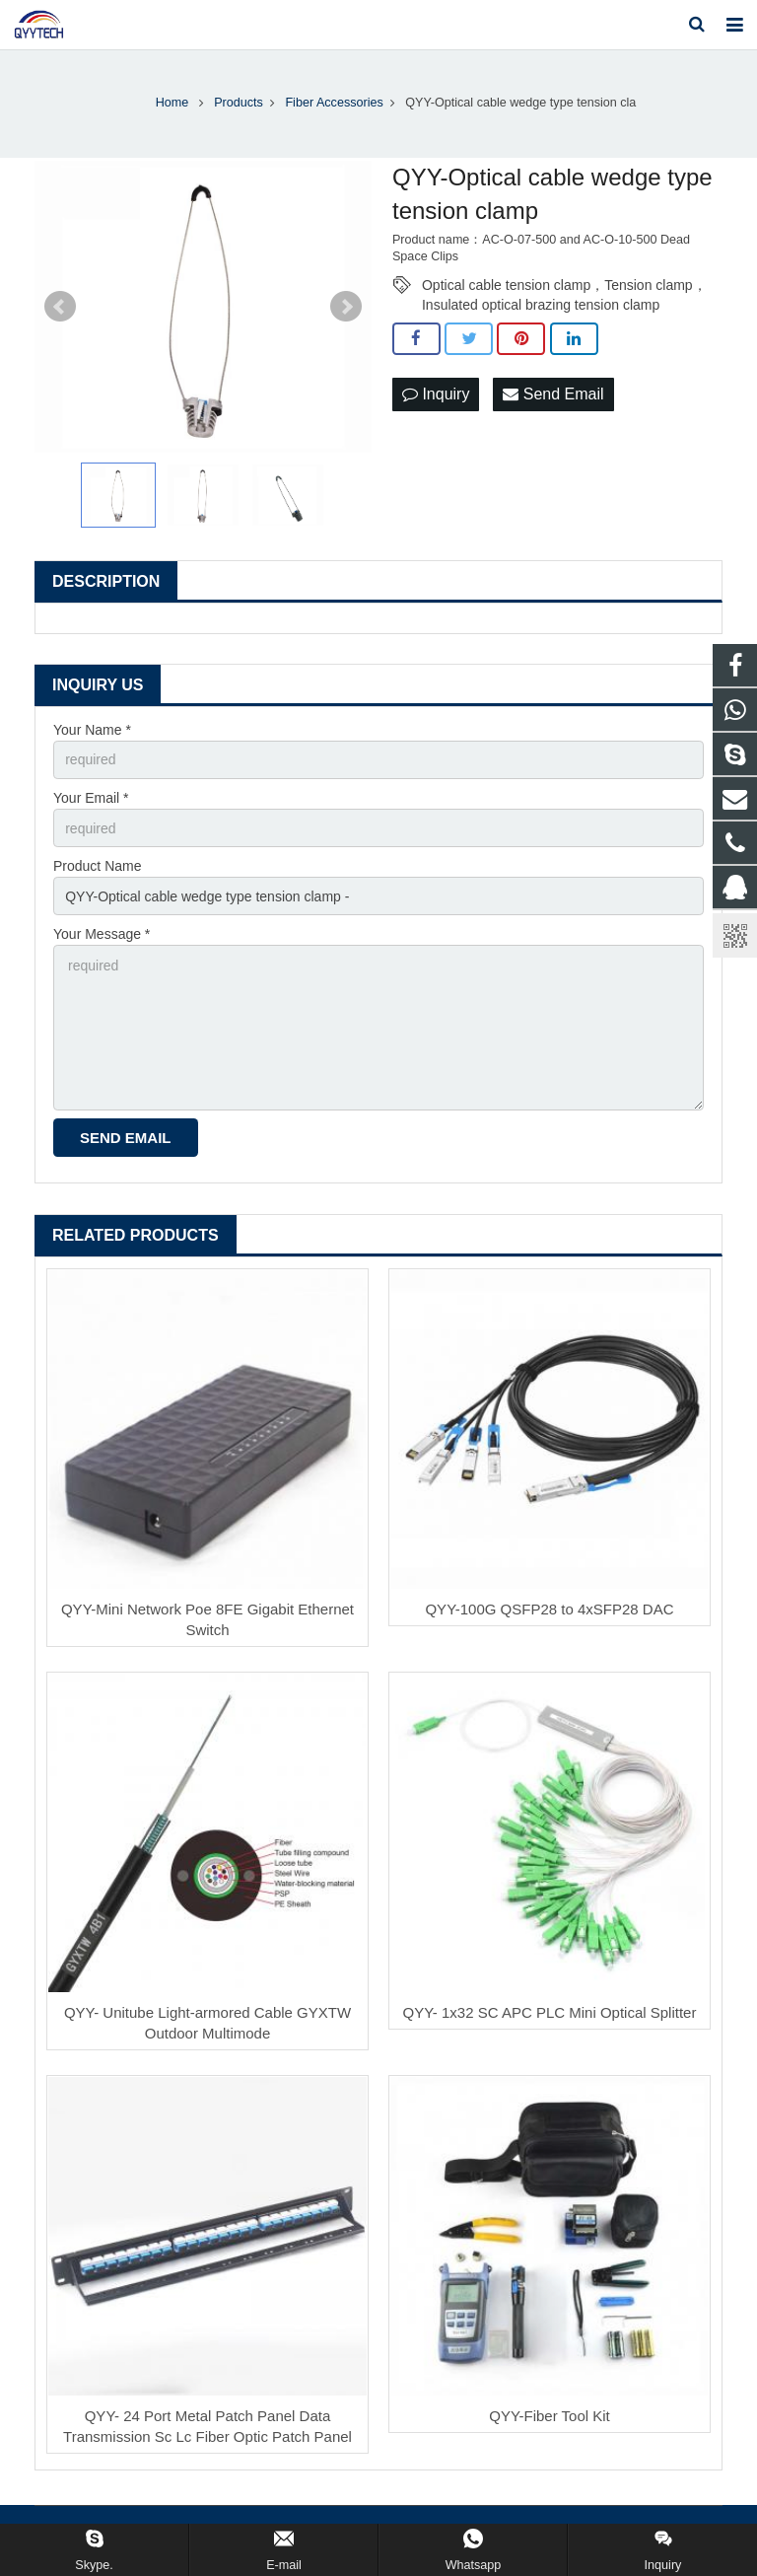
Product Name (97, 866)
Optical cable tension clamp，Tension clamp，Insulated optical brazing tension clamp (564, 286)
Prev (60, 306)
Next (346, 306)
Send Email (553, 394)
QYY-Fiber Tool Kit (549, 2415)
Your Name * (92, 730)
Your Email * (91, 798)
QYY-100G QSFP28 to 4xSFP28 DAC (549, 1609)
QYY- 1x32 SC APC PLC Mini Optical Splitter (550, 2012)
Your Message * (101, 934)
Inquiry (435, 394)
